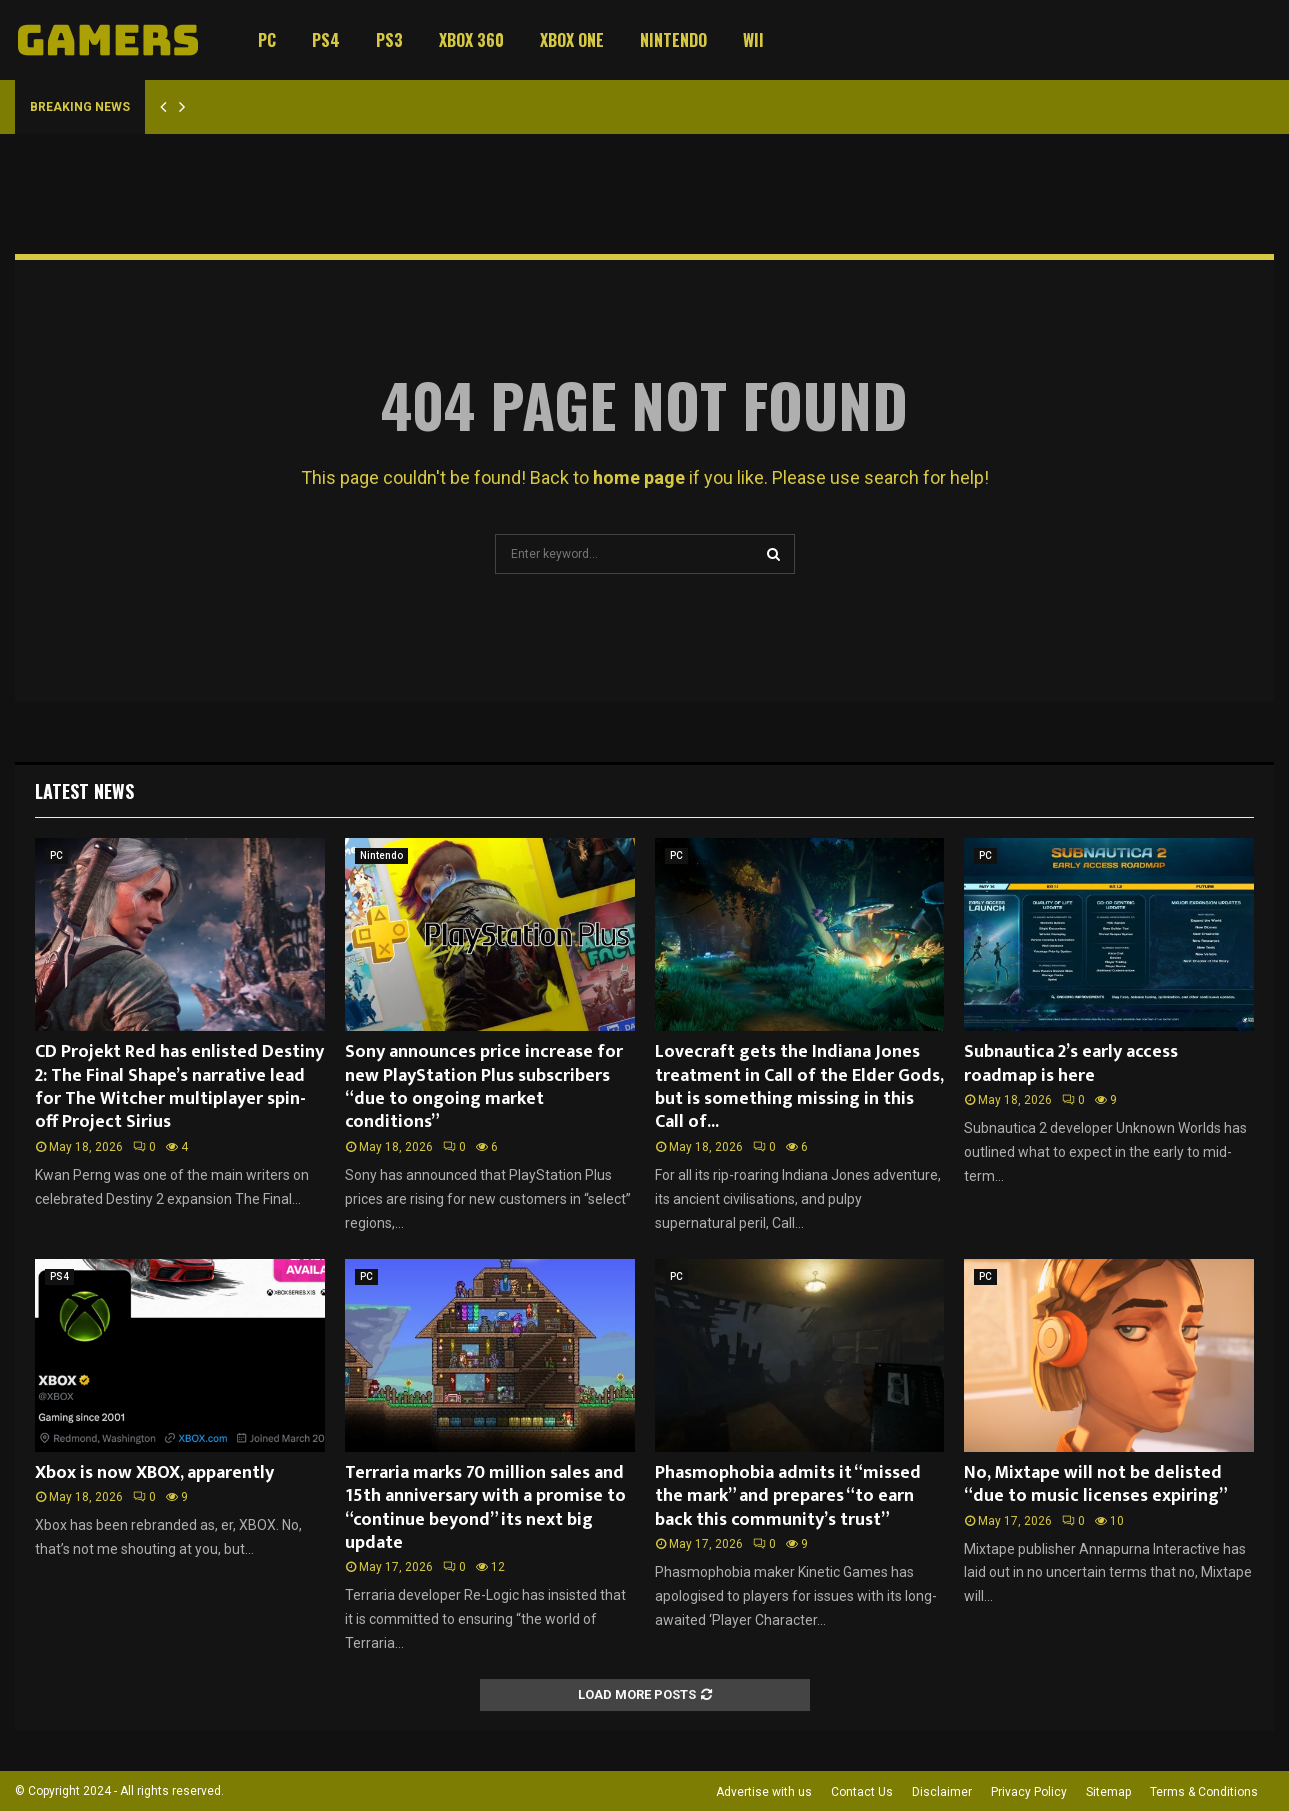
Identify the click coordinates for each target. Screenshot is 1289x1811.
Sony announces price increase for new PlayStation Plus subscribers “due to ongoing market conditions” (484, 1087)
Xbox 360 (471, 40)
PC (267, 40)
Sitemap (1108, 1792)
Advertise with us (764, 1792)
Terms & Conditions (1204, 1792)
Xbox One (572, 40)
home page (639, 477)
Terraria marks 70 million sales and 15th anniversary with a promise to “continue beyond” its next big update (485, 1508)
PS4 (326, 40)
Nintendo (673, 40)
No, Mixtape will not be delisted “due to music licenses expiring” (1096, 1484)
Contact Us (862, 1792)
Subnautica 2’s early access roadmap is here (1071, 1063)
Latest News (84, 791)
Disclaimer (942, 1792)
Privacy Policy (1029, 1792)
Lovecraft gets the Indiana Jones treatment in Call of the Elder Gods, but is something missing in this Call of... (799, 1087)
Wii (753, 40)
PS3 (389, 40)
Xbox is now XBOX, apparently (154, 1473)
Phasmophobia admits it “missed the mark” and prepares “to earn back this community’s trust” (788, 1496)
